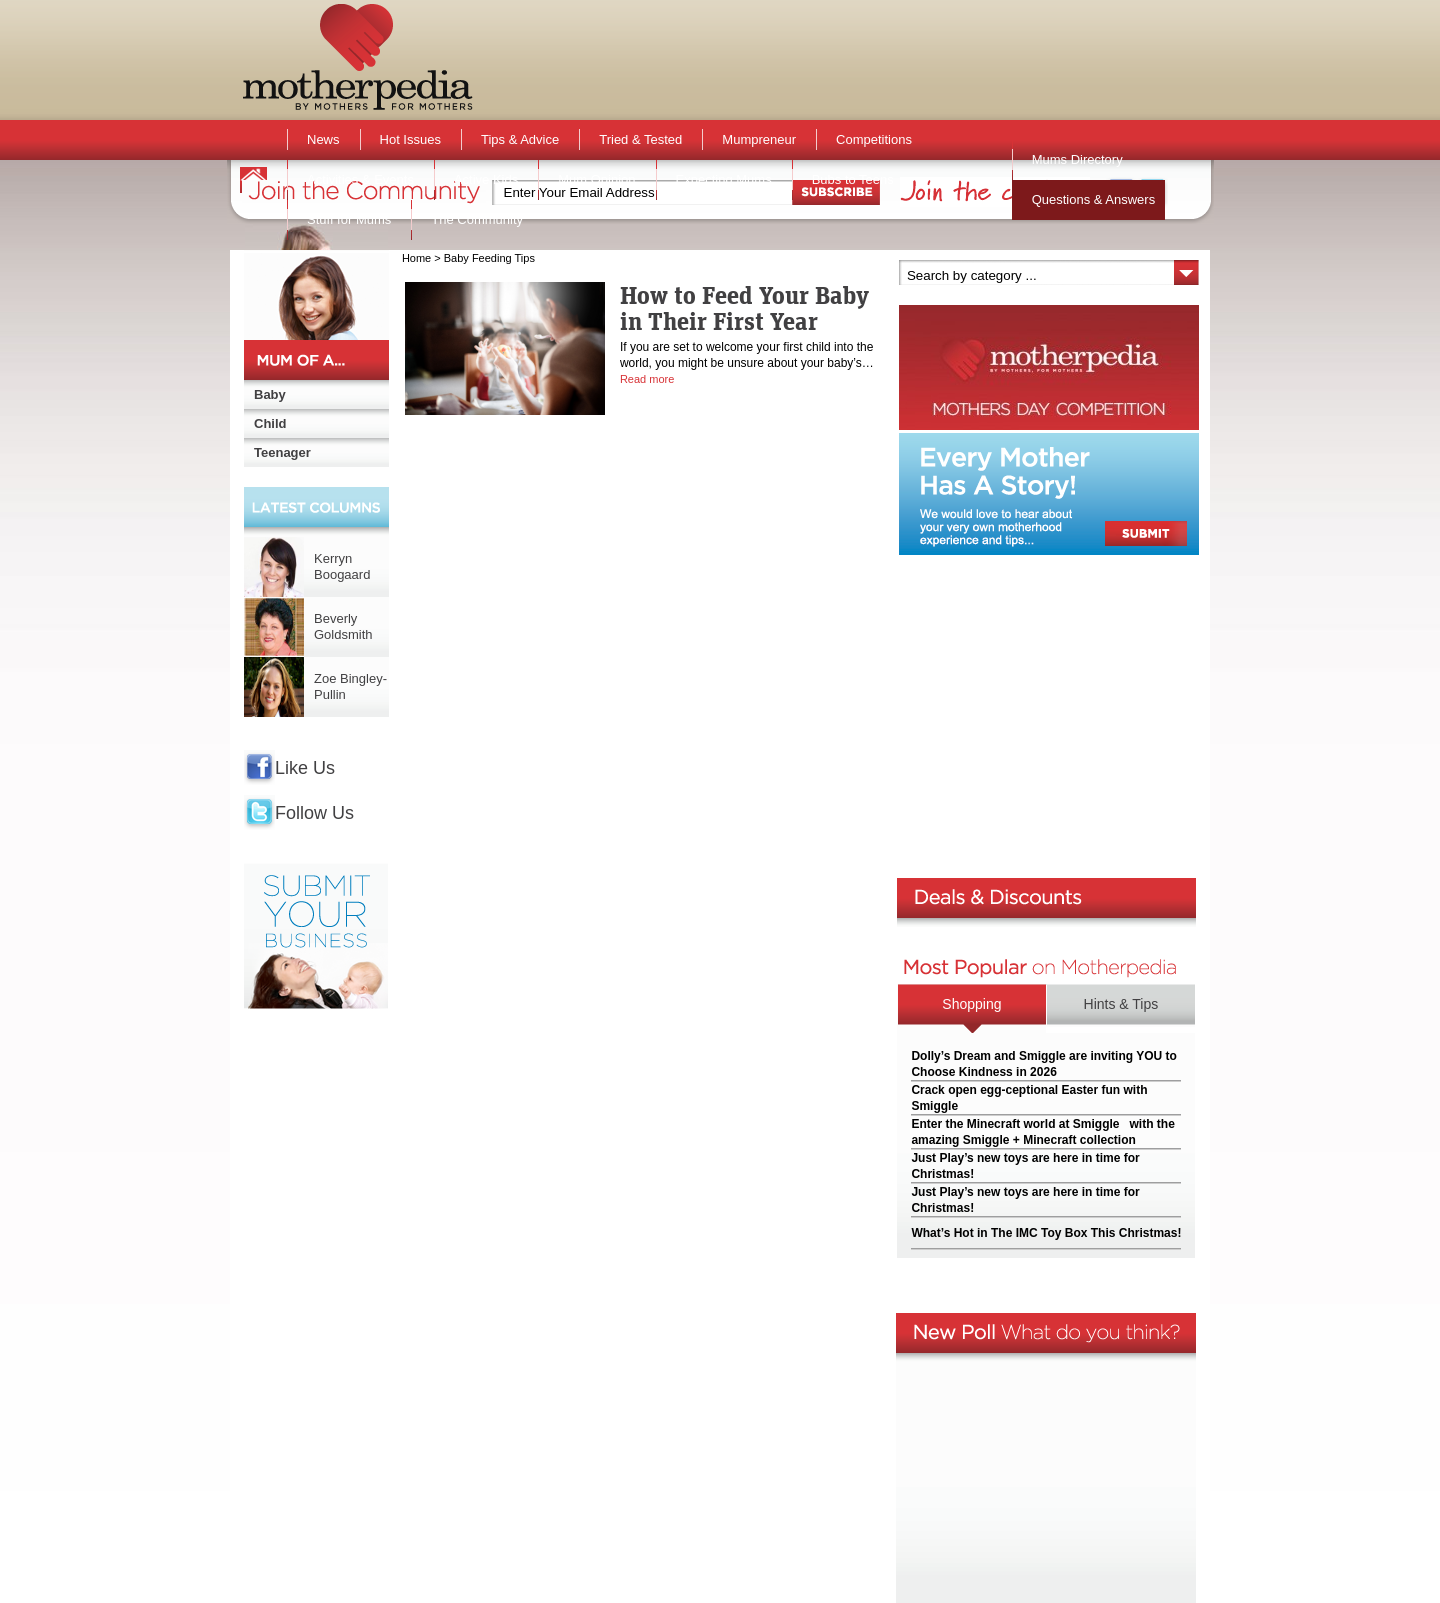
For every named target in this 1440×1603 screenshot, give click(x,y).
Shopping (971, 1004)
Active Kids (486, 179)
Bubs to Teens (853, 179)
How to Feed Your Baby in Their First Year (744, 308)
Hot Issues (410, 139)
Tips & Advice (520, 139)
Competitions (874, 139)
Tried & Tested (640, 139)
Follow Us (314, 813)
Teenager (282, 452)
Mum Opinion (596, 179)
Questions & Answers (1094, 199)
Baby (270, 394)
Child (270, 423)
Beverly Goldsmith (343, 626)
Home (416, 258)
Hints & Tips (1121, 1004)
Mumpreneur (759, 139)
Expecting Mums (724, 179)
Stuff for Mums (349, 219)
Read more (647, 379)
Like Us (305, 768)
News (323, 139)
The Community (477, 219)
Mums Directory (1077, 159)
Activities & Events (360, 179)
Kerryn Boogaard (342, 566)
